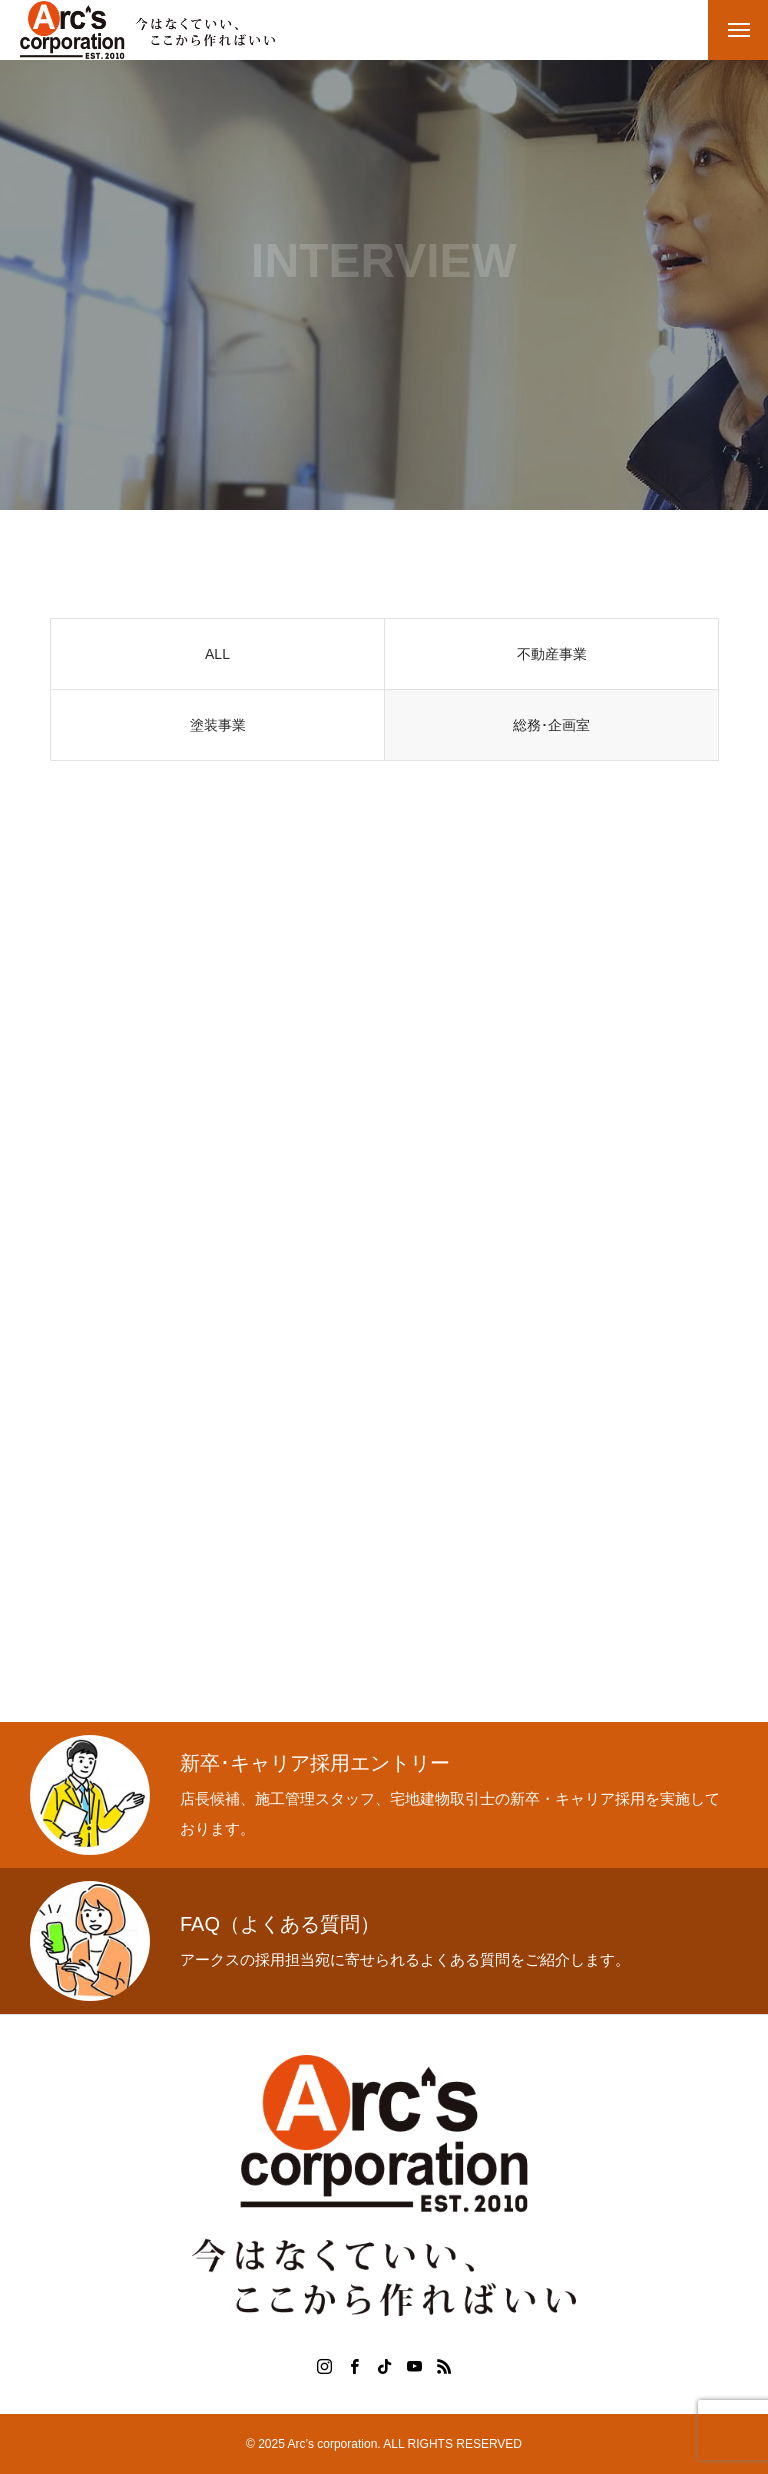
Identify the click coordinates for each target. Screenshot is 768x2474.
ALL (217, 657)
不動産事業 (552, 657)
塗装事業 (218, 728)
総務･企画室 (551, 728)
